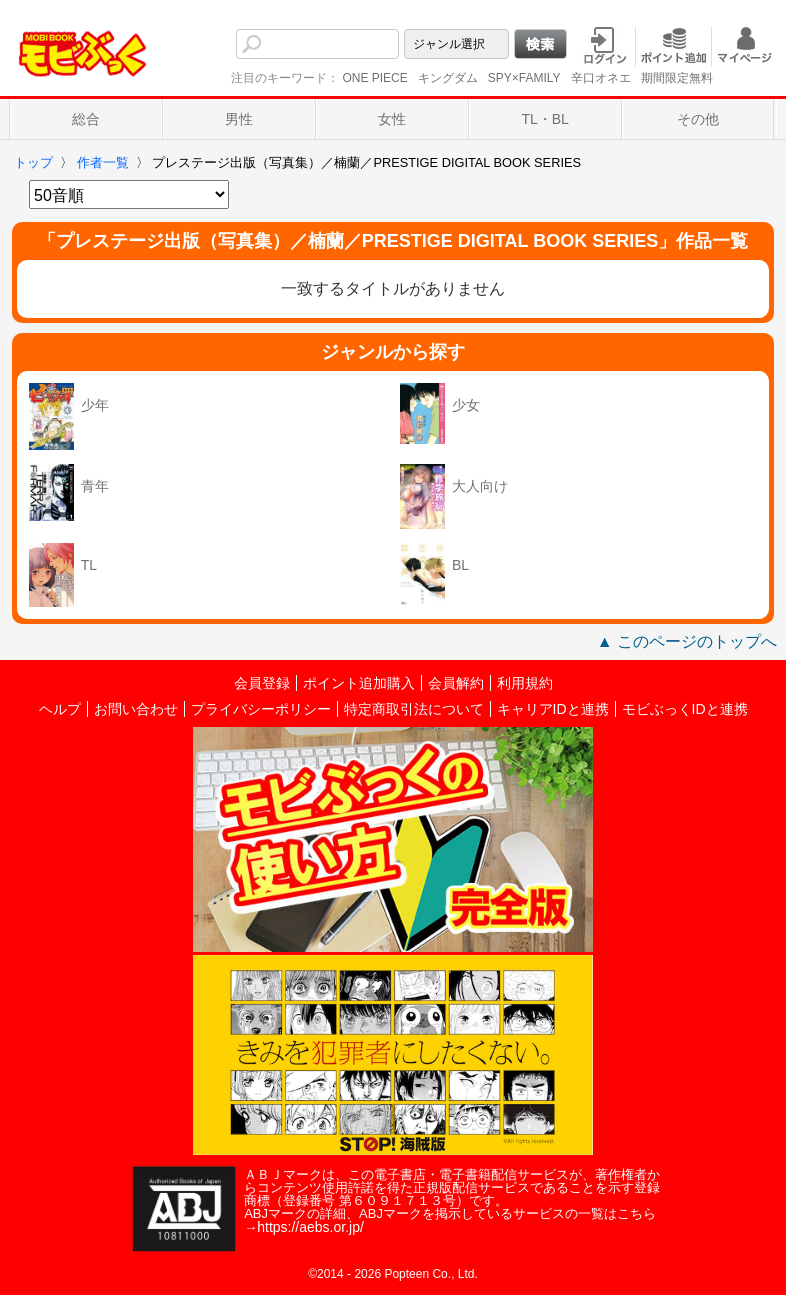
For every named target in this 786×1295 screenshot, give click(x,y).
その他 (698, 119)
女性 (392, 119)
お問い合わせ (136, 709)
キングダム (448, 78)
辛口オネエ (601, 78)
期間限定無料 (677, 78)
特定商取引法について (414, 709)
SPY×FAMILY (524, 78)
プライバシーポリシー (261, 709)
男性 (239, 119)
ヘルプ (60, 709)
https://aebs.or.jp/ (310, 1227)
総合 (86, 119)
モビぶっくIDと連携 (685, 709)
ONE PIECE (374, 78)
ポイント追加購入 (359, 683)
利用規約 (525, 683)
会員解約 (456, 683)
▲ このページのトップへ (687, 641)
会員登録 (262, 683)
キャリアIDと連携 (553, 709)
